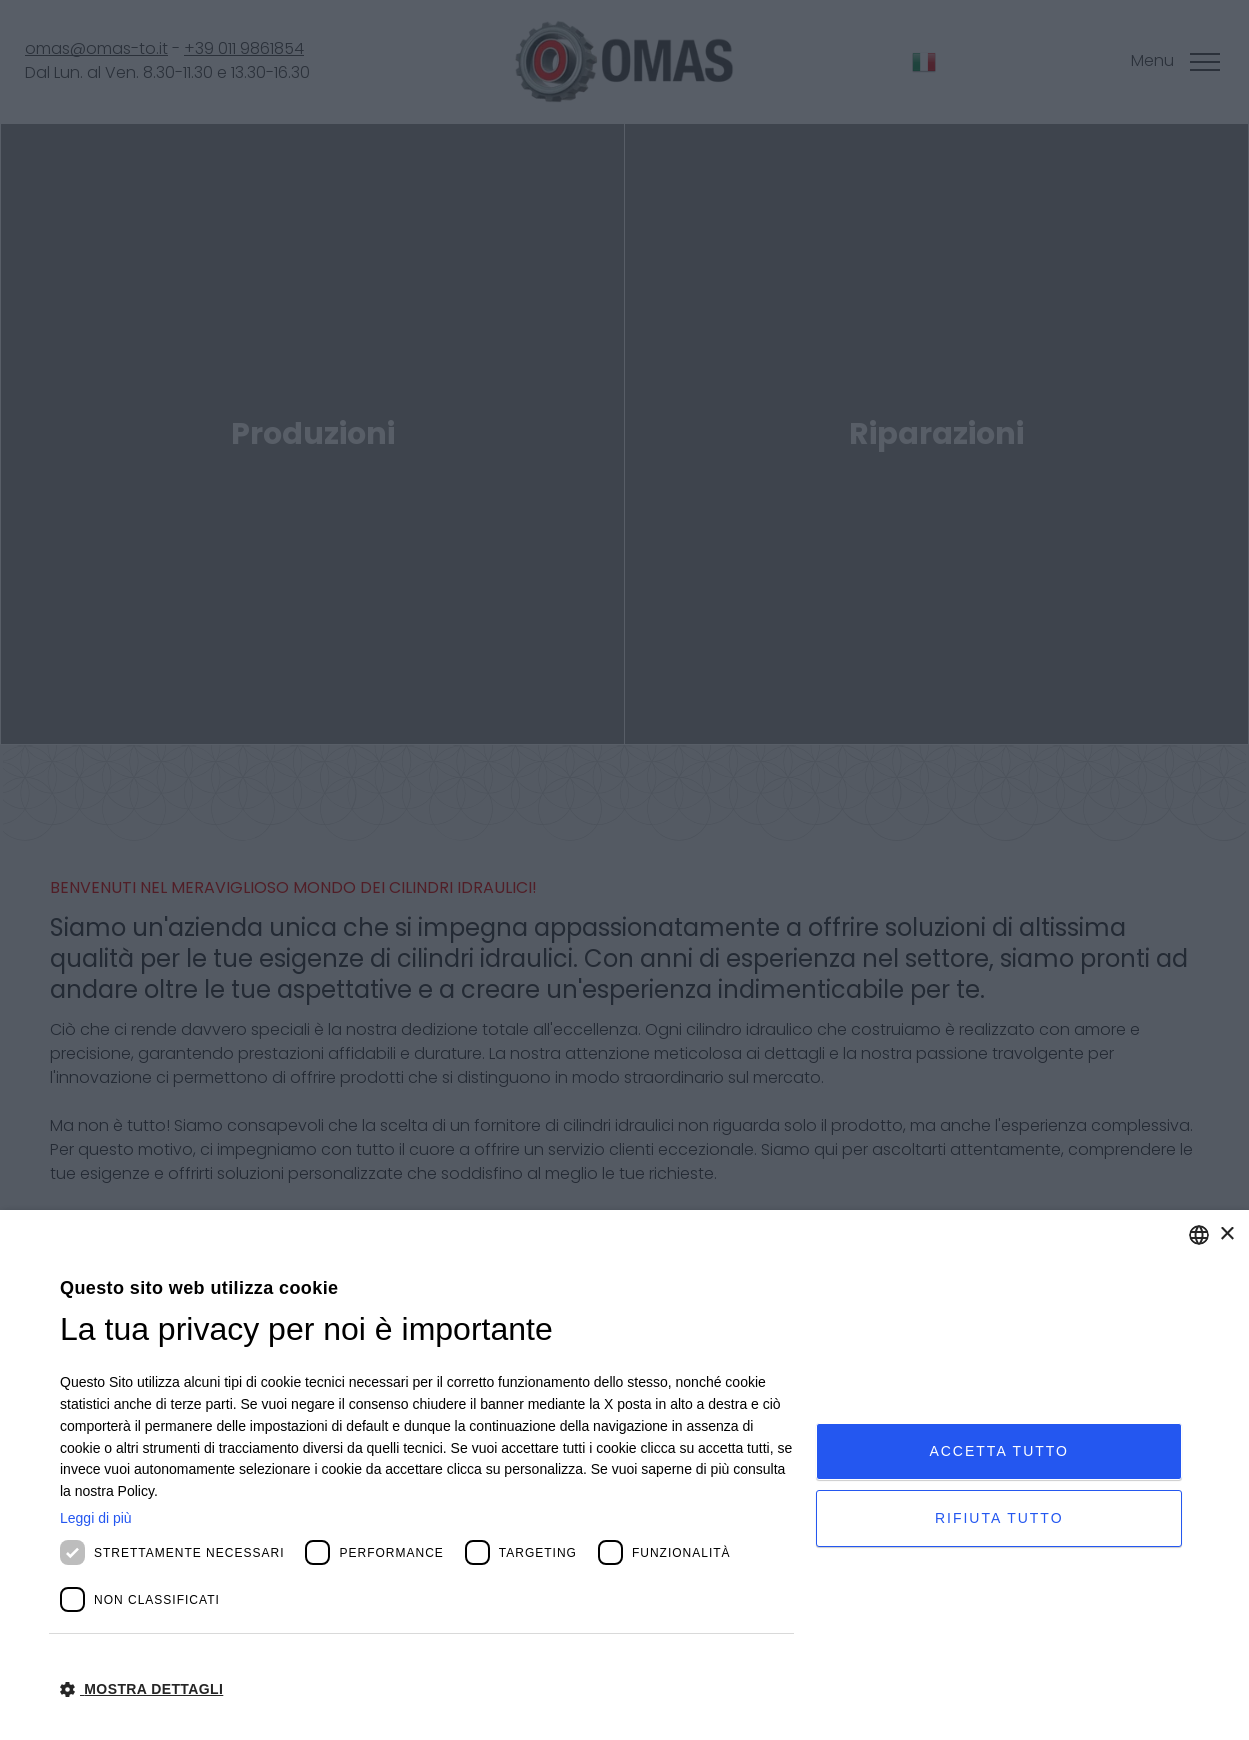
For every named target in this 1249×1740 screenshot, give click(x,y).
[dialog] (624, 1475)
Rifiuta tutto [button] (999, 1518)
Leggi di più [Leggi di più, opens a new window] (96, 1518)
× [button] (1226, 1234)
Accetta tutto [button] (999, 1451)
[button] (427, 1688)
